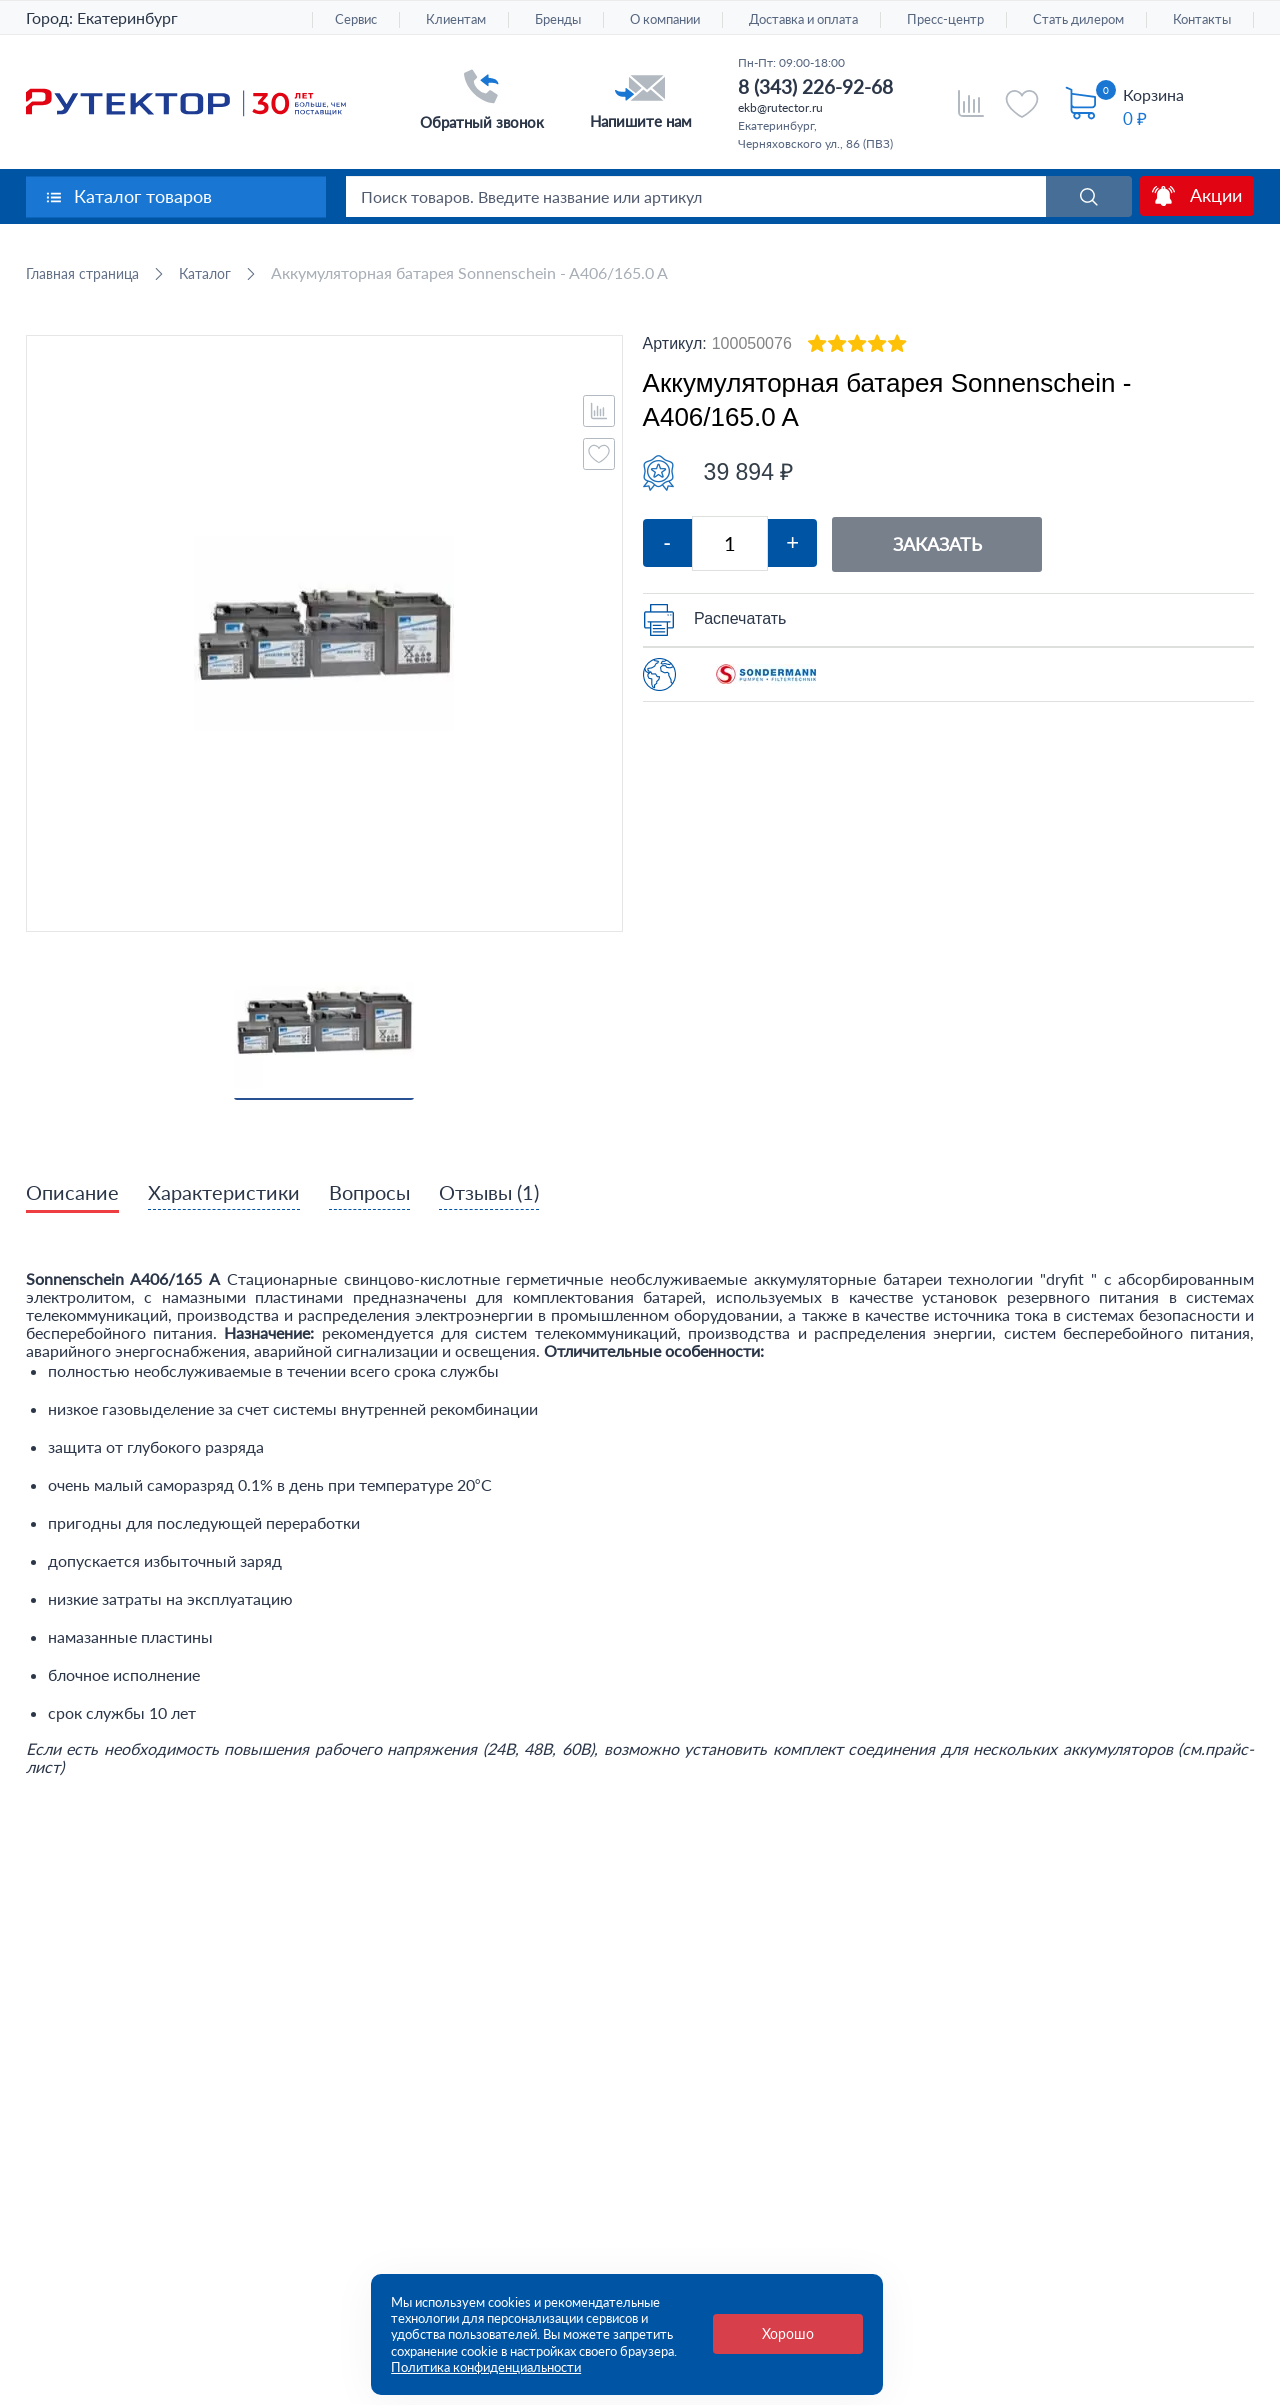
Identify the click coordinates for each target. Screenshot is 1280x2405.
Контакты (1202, 19)
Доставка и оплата (803, 19)
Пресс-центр (945, 19)
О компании (665, 19)
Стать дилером (1078, 19)
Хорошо (788, 2333)
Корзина (1153, 94)
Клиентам (456, 19)
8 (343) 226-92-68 (815, 86)
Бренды (558, 19)
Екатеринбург (127, 17)
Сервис (356, 19)
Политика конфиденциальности (486, 2367)
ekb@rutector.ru (780, 107)
